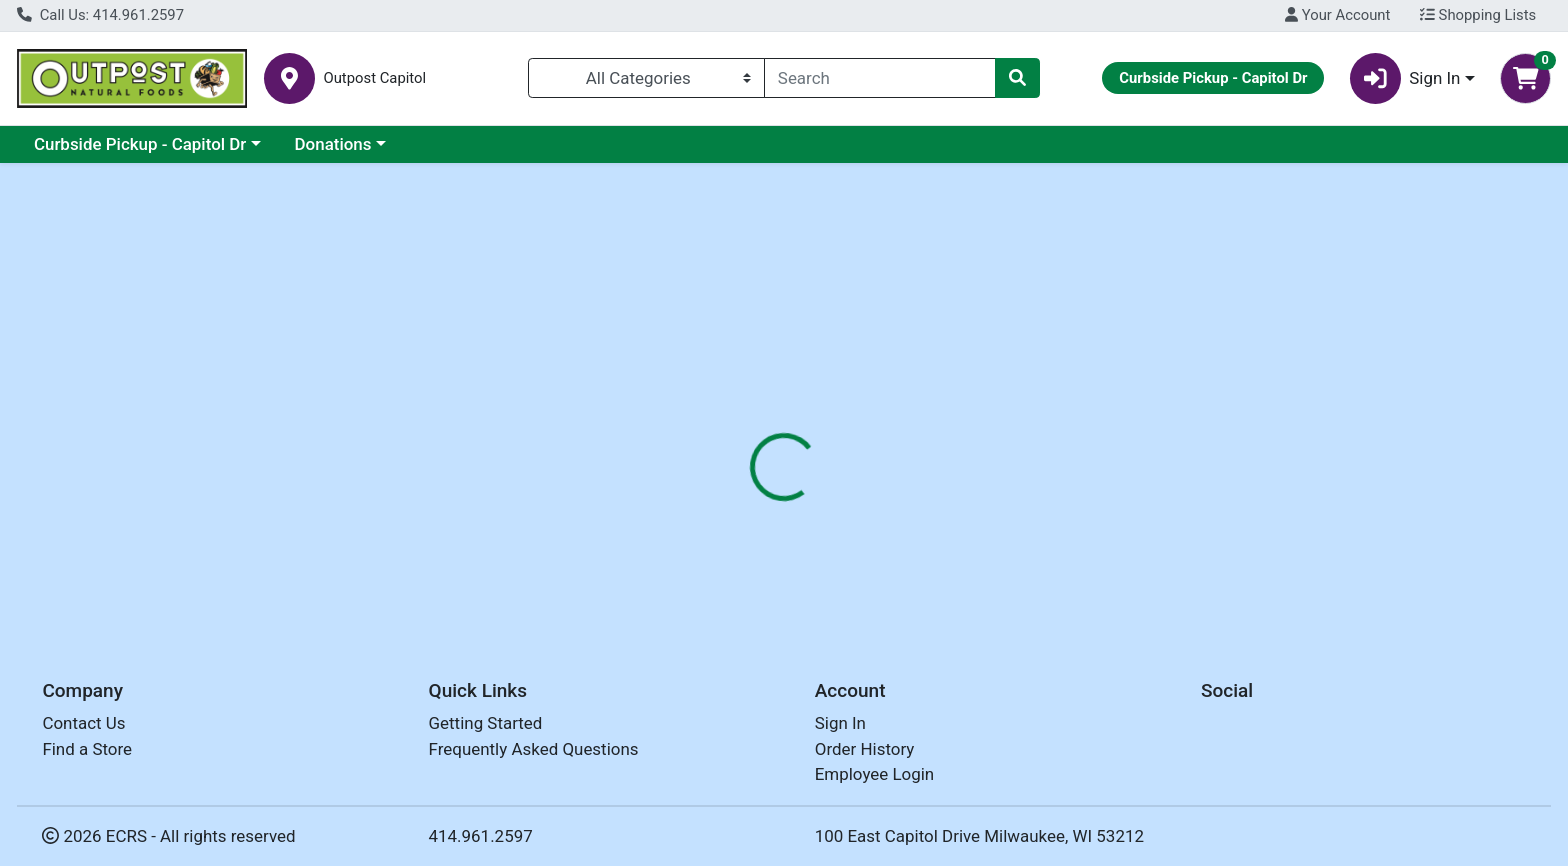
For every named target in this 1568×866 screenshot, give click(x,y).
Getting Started (486, 724)
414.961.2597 (481, 836)
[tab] (709, 434)
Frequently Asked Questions (534, 749)
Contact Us (83, 724)
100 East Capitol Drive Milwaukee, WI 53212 (979, 836)
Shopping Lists (1478, 15)
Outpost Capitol (374, 78)
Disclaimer (898, 435)
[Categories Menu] (646, 78)
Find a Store (87, 749)
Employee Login (874, 775)
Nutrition (797, 435)
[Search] (880, 78)
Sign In (840, 724)
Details (709, 435)
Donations (333, 144)
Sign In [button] (1405, 78)
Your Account (1337, 15)
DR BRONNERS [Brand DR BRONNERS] (917, 514)
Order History (865, 749)
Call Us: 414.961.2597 (100, 15)
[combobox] (880, 78)
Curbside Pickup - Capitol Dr (140, 144)
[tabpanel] (1110, 534)
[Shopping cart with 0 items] (1525, 78)
